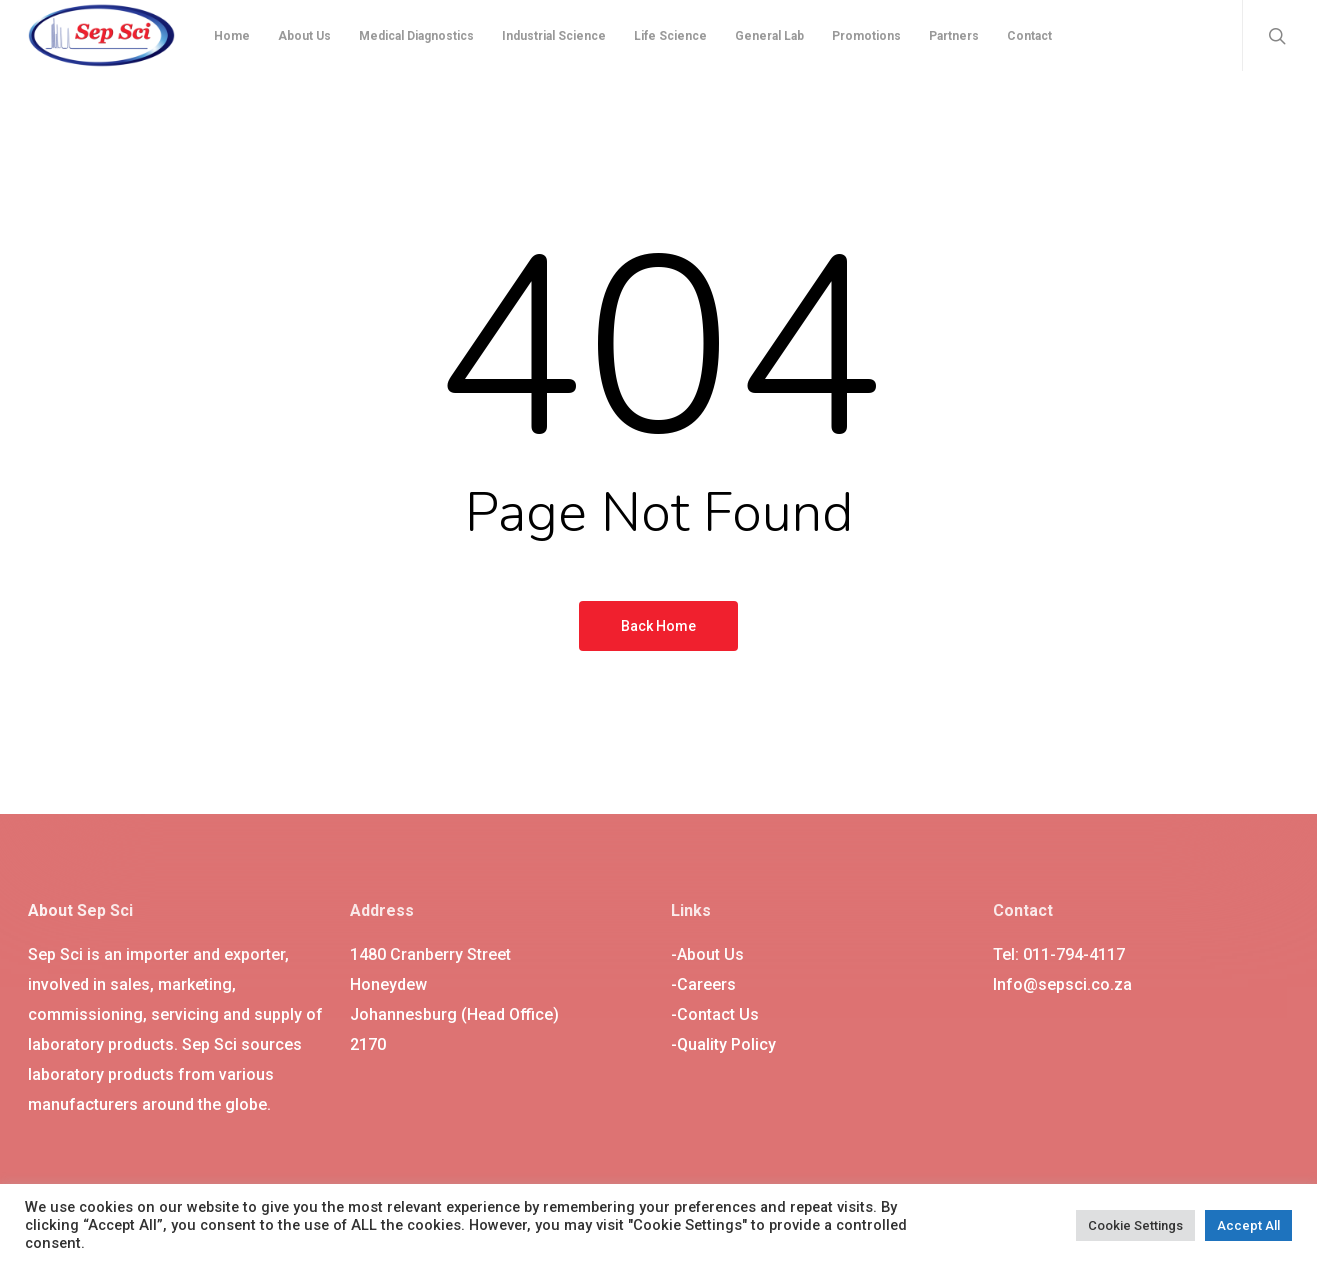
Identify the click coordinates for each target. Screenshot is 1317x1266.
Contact (1029, 36)
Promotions (866, 36)
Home (232, 36)
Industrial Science (554, 36)
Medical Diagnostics (416, 36)
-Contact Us (715, 1014)
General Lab (769, 36)
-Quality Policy (723, 1044)
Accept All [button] (1248, 1225)
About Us (304, 36)
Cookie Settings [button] (1135, 1225)
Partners (954, 36)
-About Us (707, 954)
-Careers (703, 984)
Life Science (670, 36)
